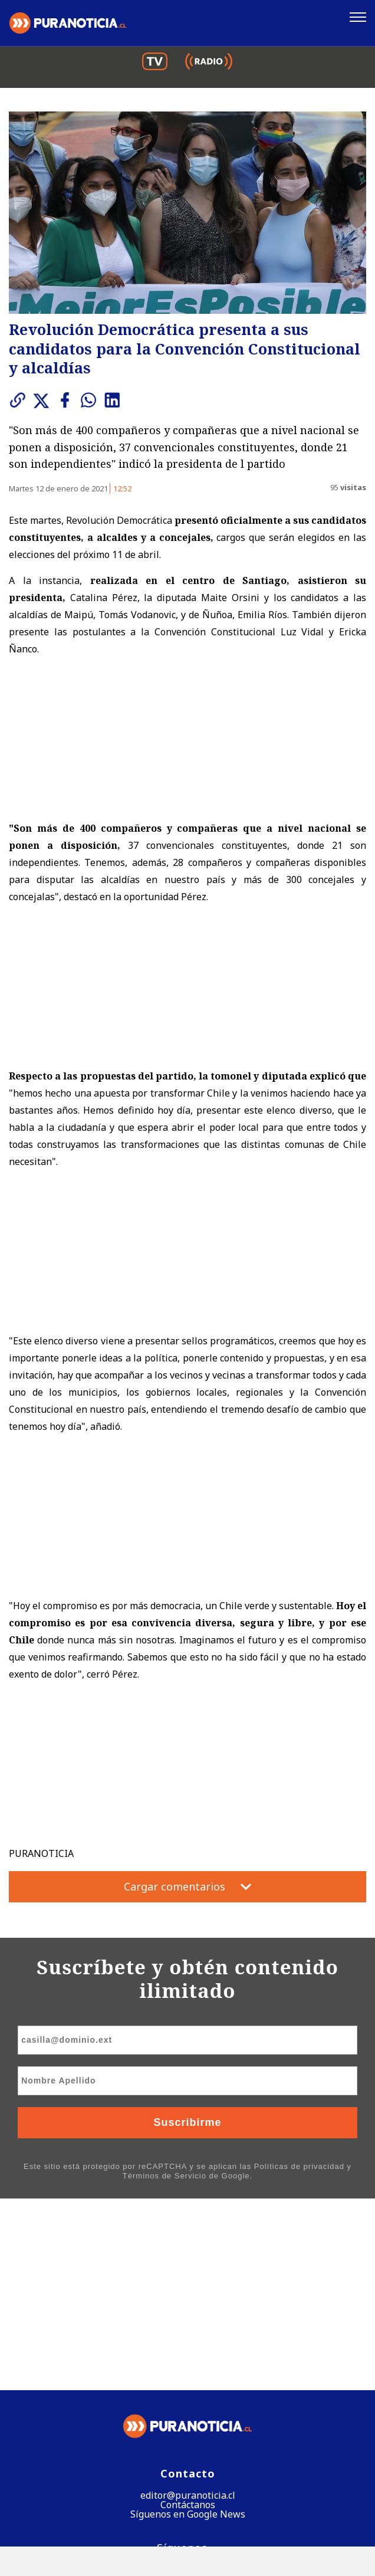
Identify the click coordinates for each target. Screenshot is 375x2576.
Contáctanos (187, 2313)
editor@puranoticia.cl (187, 2304)
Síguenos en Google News (187, 2323)
